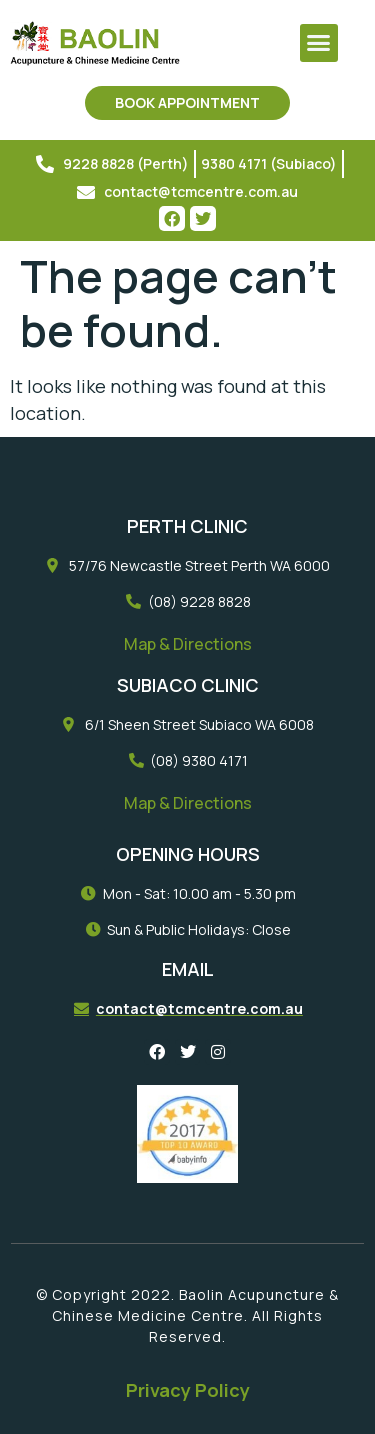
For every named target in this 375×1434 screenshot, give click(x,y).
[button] (319, 43)
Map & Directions (188, 644)
